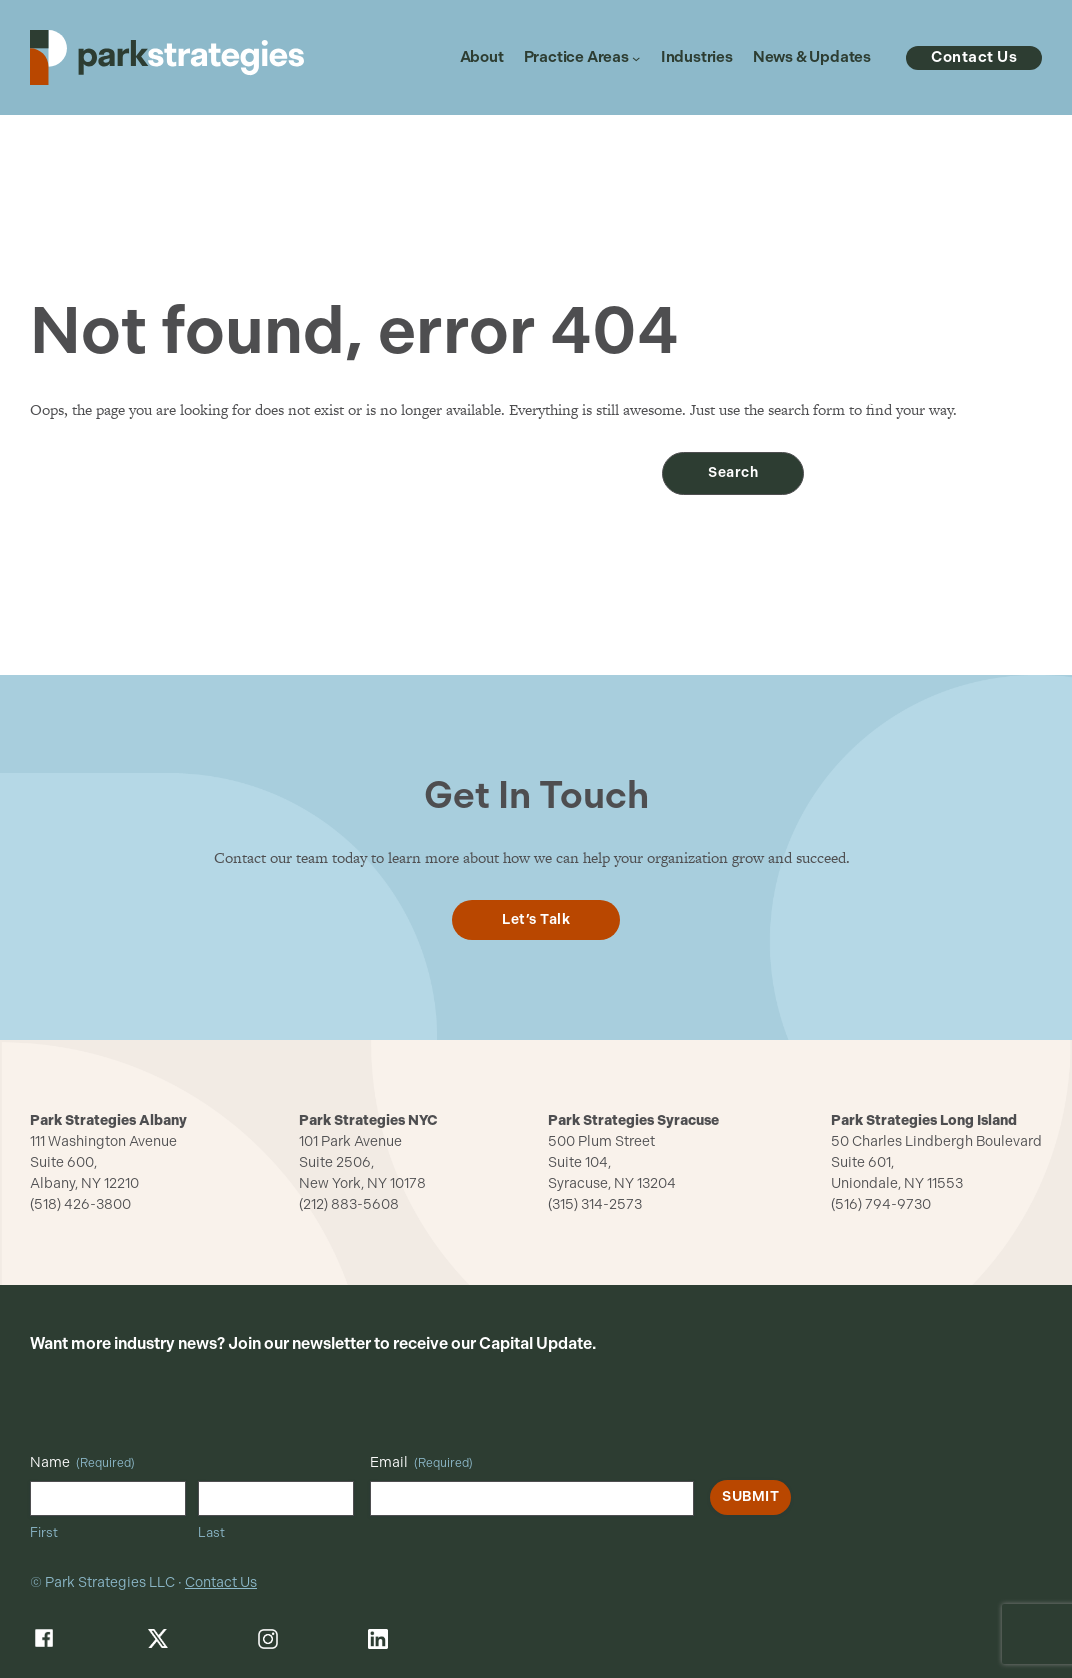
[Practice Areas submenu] (636, 58)
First (44, 1532)
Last (211, 1532)
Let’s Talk (536, 919)
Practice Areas (576, 57)
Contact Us (221, 1582)
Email (421, 1463)
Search (733, 472)
